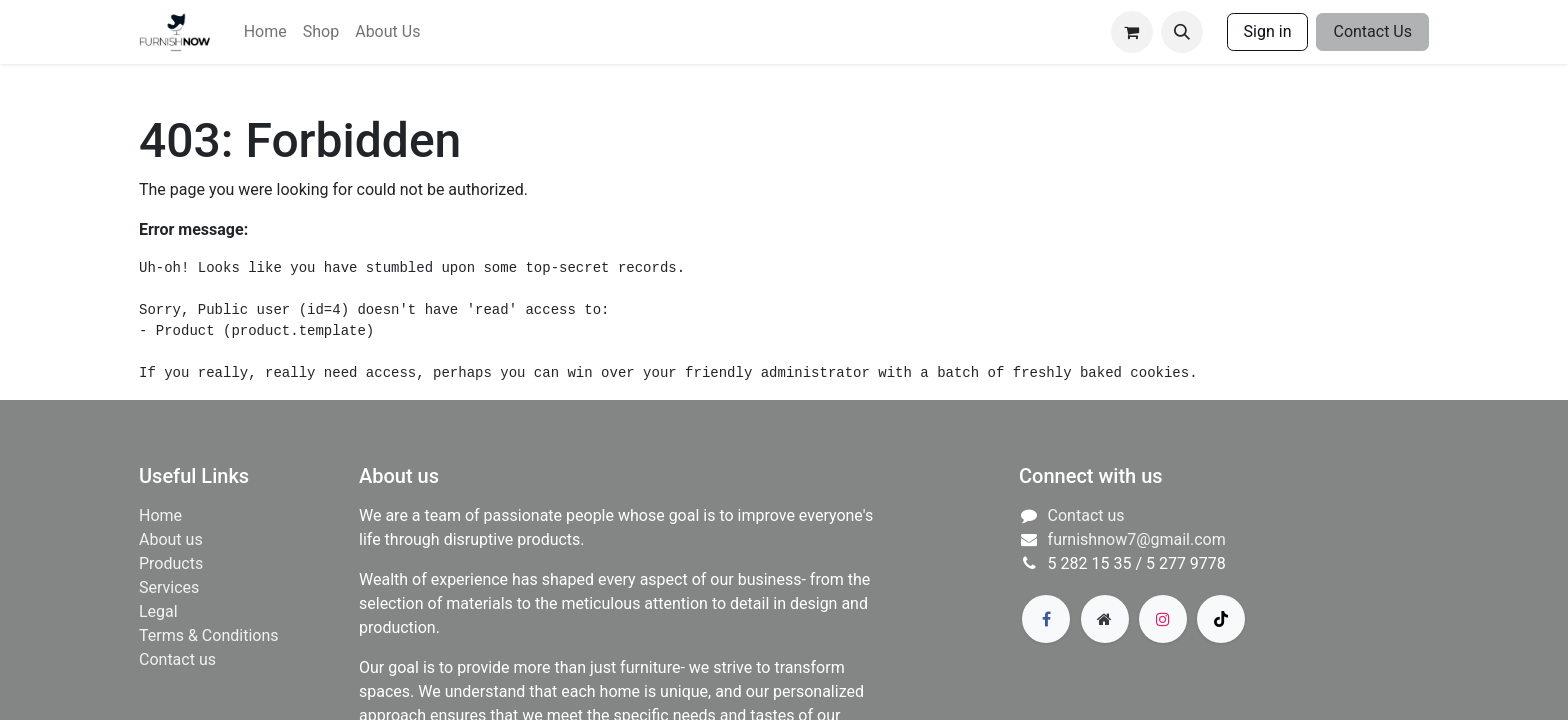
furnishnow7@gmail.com (1137, 539)
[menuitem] (265, 32)
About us (171, 539)
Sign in (1268, 31)
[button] (1182, 32)
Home (160, 515)
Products (171, 563)
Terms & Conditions (209, 635)
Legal (158, 611)
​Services (169, 587)
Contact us (177, 659)
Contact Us (1372, 31)
